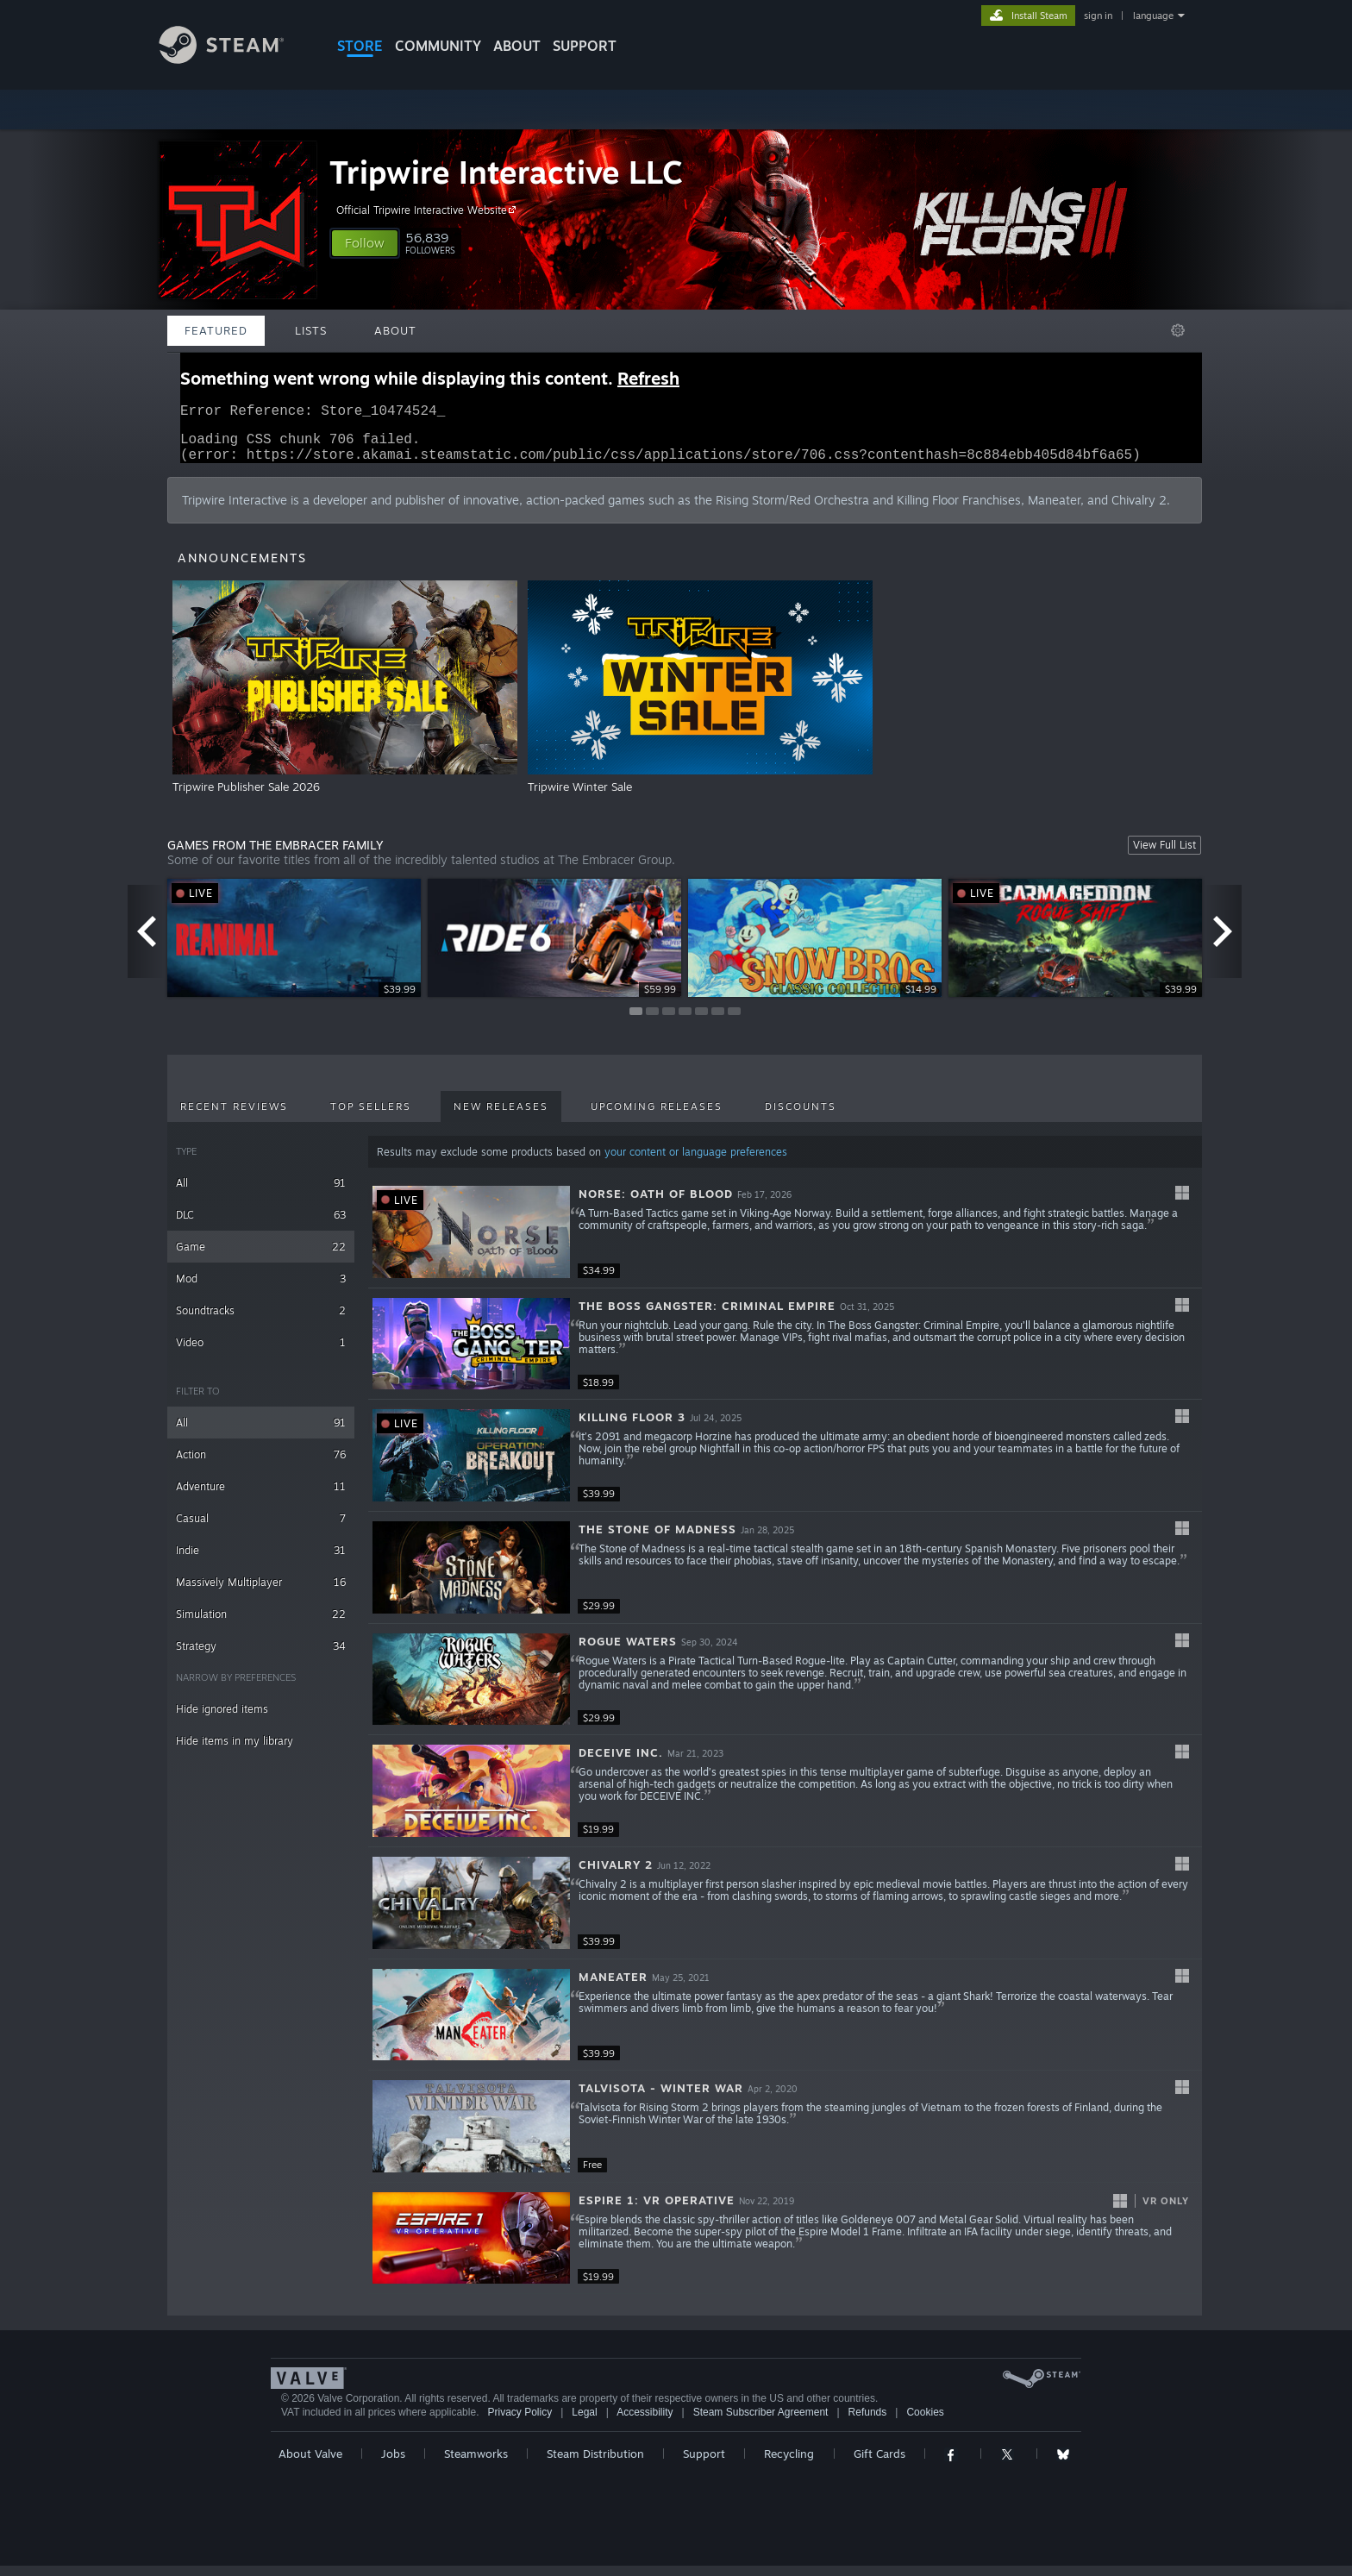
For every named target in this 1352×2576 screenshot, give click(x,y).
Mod (261, 1289)
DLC (261, 1225)
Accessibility (645, 2422)
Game (261, 1257)
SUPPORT (585, 45)
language (1153, 15)
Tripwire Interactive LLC (506, 172)
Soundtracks (261, 1320)
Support (704, 2464)
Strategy (261, 1656)
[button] (364, 243)
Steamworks (476, 2464)
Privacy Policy (519, 2422)
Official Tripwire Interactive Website (428, 209)
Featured (216, 330)
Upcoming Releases (657, 1117)
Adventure (261, 1496)
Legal (584, 2422)
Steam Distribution (595, 2464)
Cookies (924, 2422)
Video (261, 1352)
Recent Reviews (234, 1117)
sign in (1098, 15)
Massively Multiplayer (261, 1592)
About (517, 45)
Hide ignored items (222, 1719)
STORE (360, 45)
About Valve (310, 2464)
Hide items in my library (234, 1751)
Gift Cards (879, 2464)
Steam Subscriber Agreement (761, 2422)
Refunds (867, 2422)
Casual (261, 1528)
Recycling (789, 2464)
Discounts (800, 1117)
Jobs (393, 2464)
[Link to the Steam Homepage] (234, 59)
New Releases (501, 1117)
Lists (311, 330)
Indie (261, 1560)
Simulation (261, 1624)
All (261, 1193)
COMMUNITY (438, 45)
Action (261, 1464)
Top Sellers (370, 1117)
